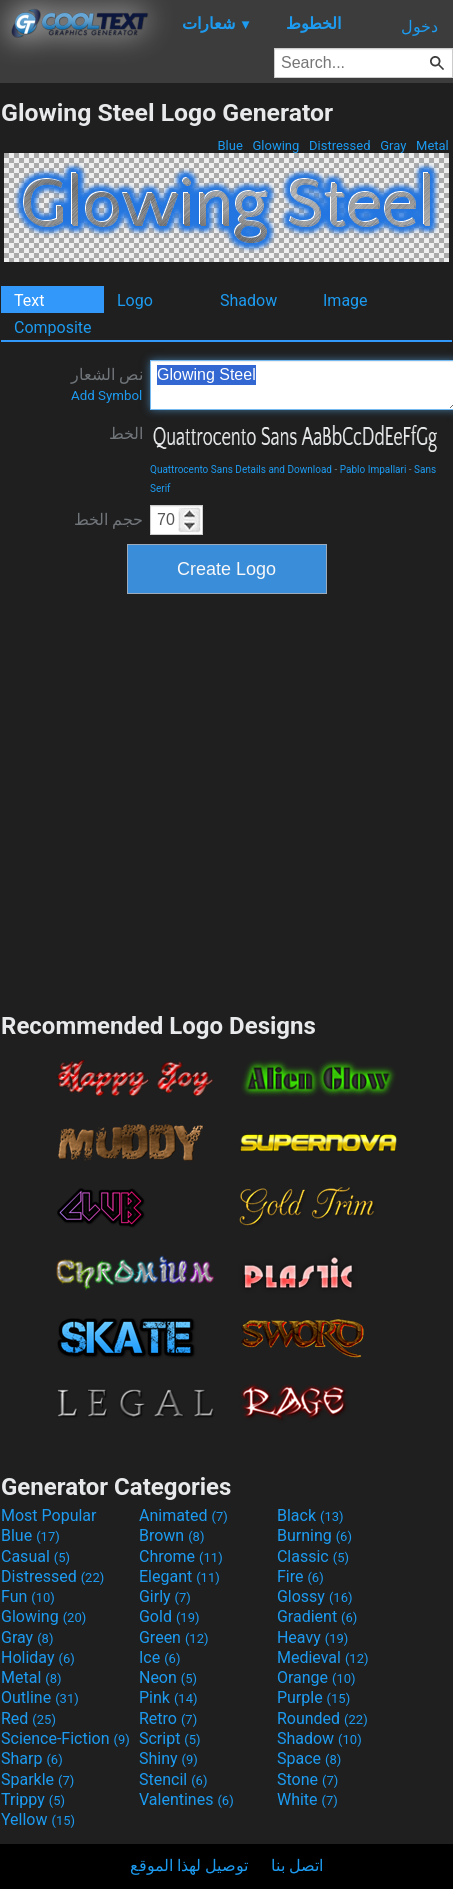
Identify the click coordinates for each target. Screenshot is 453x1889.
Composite (53, 327)
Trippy (33, 1799)
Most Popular (49, 1515)
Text (29, 300)
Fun (28, 1596)
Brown (171, 1535)
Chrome (181, 1556)
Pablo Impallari (373, 469)
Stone (307, 1779)
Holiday (38, 1657)
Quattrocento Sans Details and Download (241, 469)
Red (28, 1718)
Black (310, 1515)
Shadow (248, 300)
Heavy (312, 1637)
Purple (313, 1697)
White (307, 1799)
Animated (183, 1515)
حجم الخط (108, 519)
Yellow (38, 1819)
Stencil (173, 1779)
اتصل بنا (297, 1865)
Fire (300, 1576)
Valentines (186, 1799)
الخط (126, 433)
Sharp (32, 1758)
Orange (316, 1677)
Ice (159, 1657)
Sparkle (37, 1779)
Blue (230, 145)
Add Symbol (106, 395)
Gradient (317, 1616)
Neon (168, 1677)
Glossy (315, 1596)
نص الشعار (107, 384)
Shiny (168, 1758)
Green (174, 1637)
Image (345, 300)
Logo (135, 300)
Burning (314, 1535)
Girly (165, 1596)
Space (309, 1758)
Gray (393, 145)
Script (170, 1738)
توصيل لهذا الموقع (189, 1865)
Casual (35, 1556)
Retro (168, 1718)
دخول (419, 26)
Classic (313, 1556)
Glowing (275, 145)
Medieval (323, 1657)
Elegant (179, 1576)
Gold (169, 1616)
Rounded (322, 1718)
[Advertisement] (187, 800)
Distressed (340, 145)
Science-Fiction (65, 1738)
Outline (40, 1697)
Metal (432, 145)
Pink (168, 1697)
